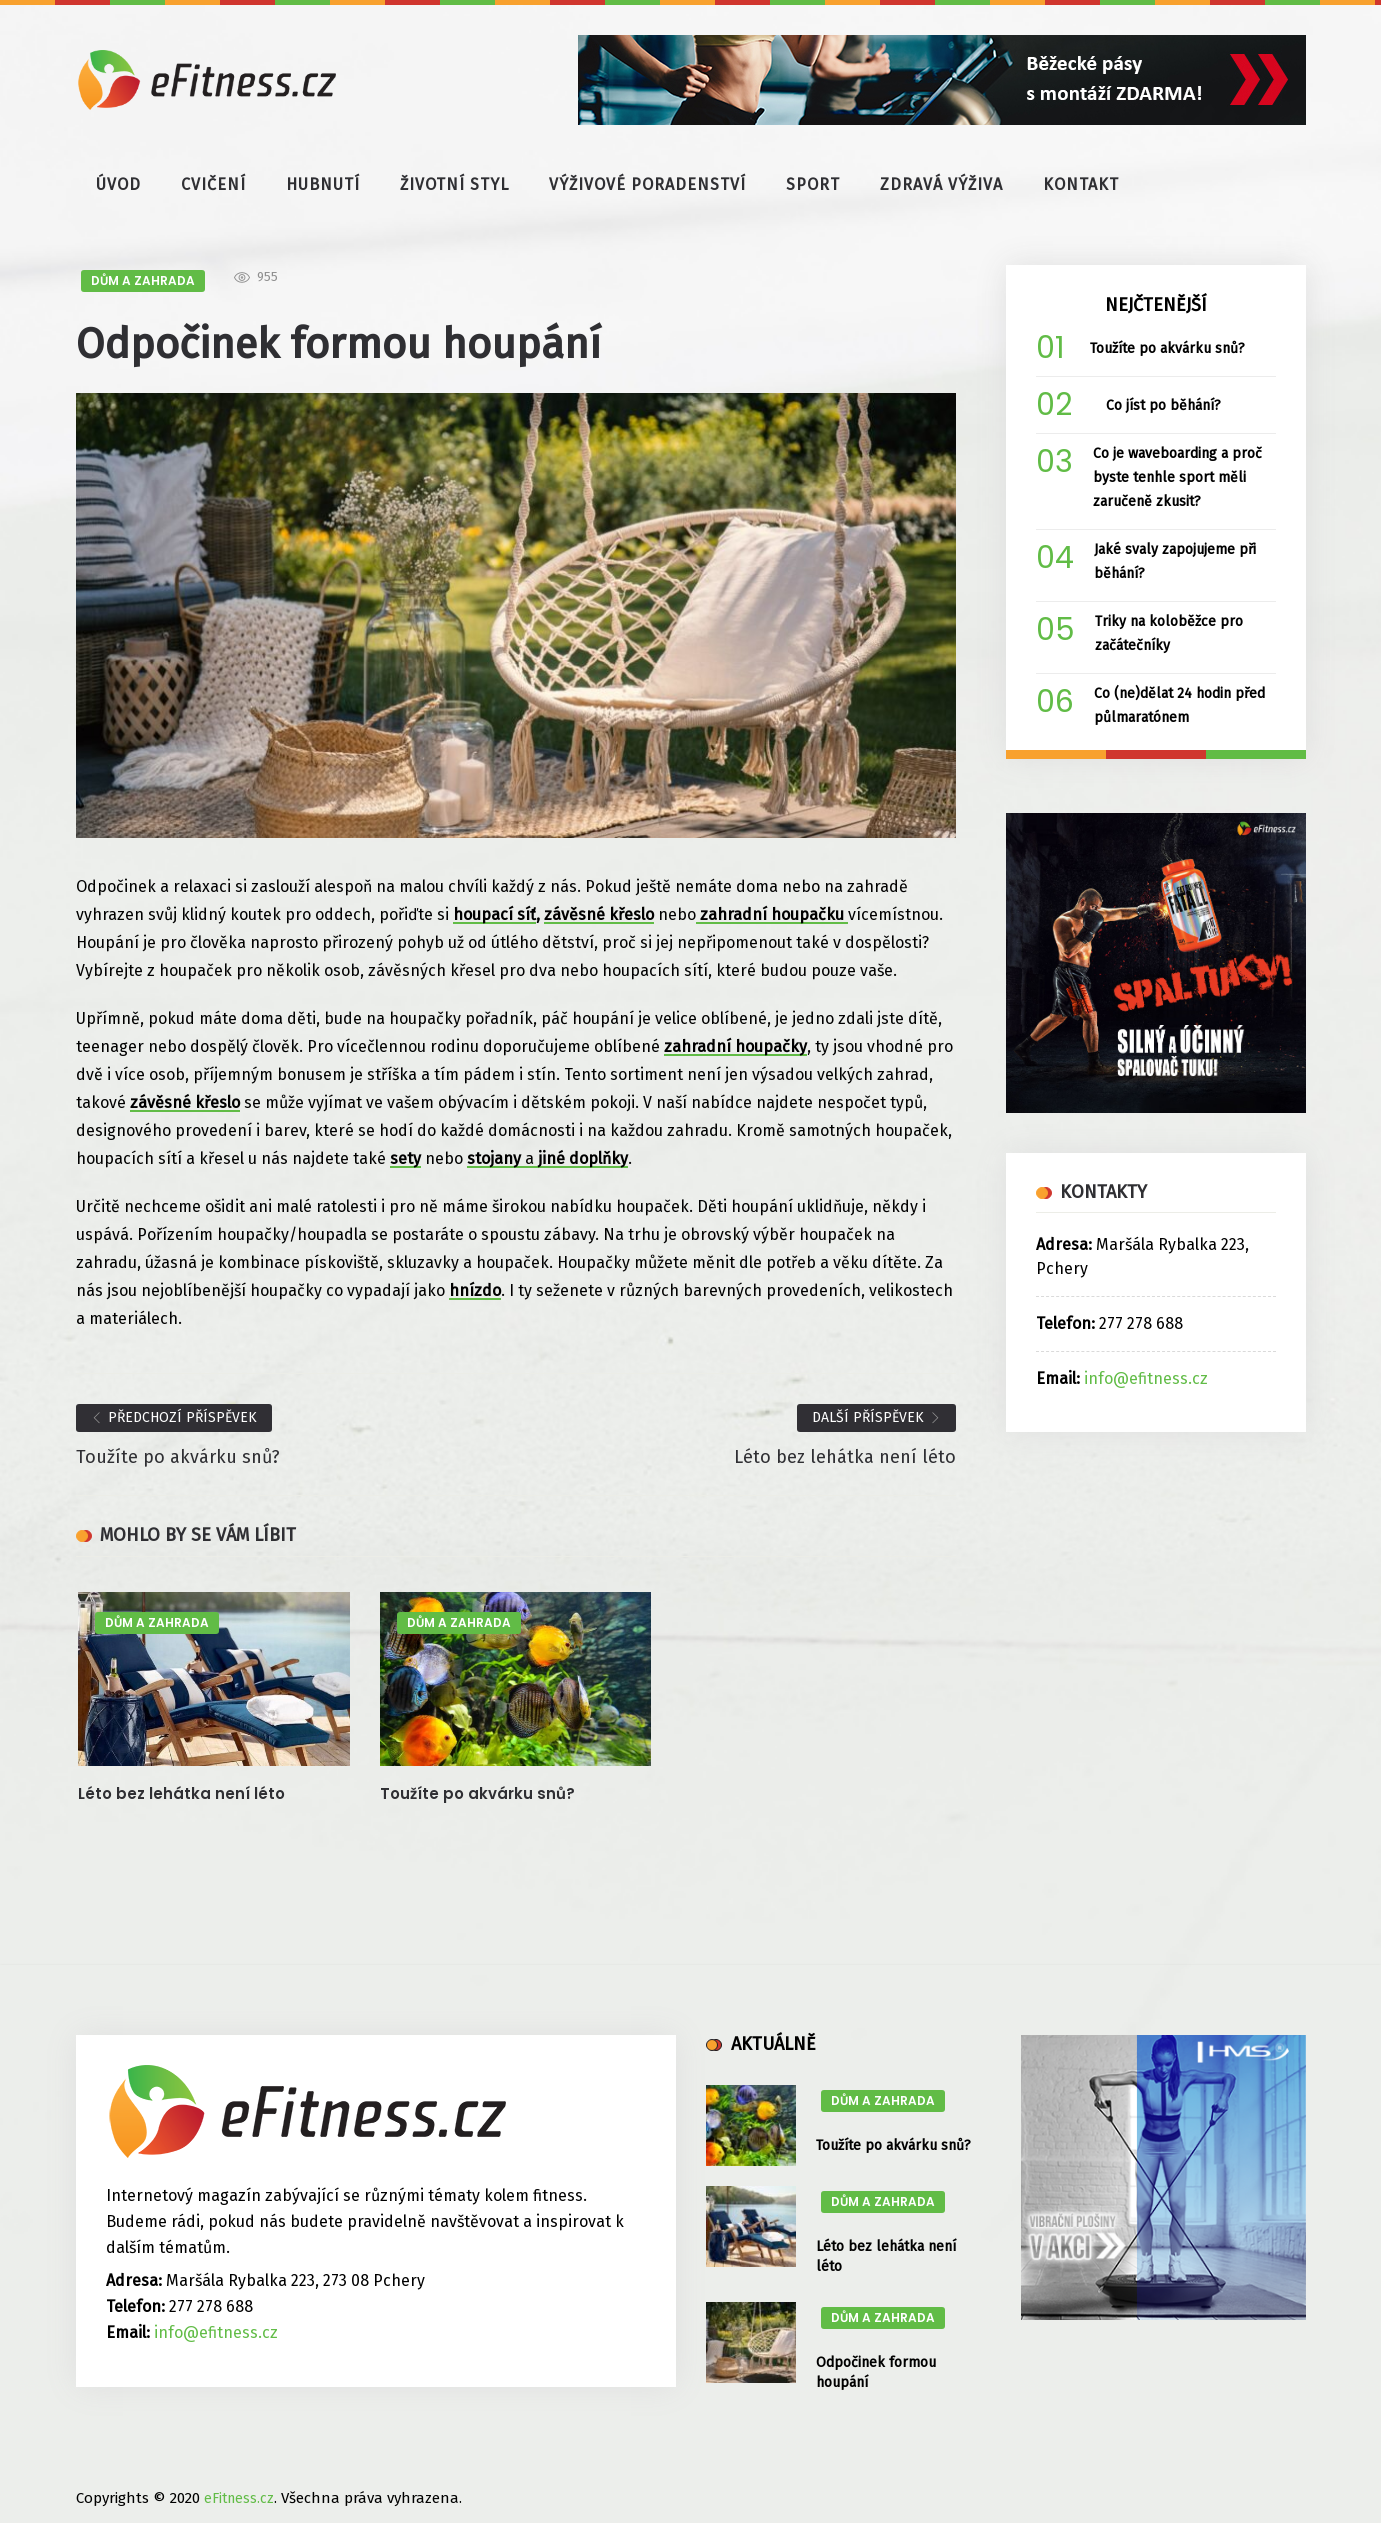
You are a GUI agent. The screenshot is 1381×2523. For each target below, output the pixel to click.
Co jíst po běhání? (1163, 405)
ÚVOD (118, 184)
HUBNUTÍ (323, 184)
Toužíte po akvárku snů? (477, 1793)
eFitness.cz (239, 2498)
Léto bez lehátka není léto (181, 1793)
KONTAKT (1081, 184)
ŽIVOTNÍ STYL (454, 184)
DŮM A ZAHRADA (143, 280)
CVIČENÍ (213, 184)
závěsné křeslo (599, 914)
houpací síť (494, 914)
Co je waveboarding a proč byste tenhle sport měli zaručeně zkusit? (1177, 477)
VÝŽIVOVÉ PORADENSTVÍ (647, 184)
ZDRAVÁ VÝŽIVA (941, 184)
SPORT (813, 184)
